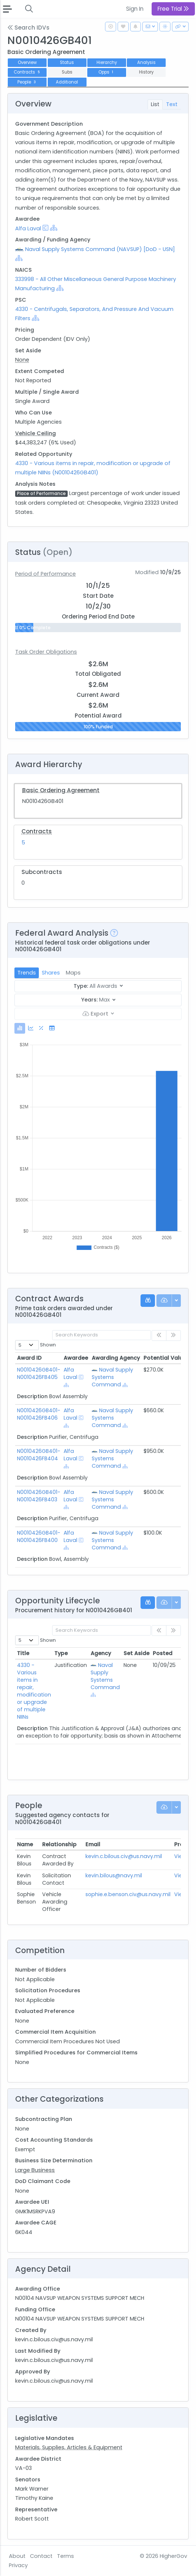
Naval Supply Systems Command (112, 1377)
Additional (67, 82)
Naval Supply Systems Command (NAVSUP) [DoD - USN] (100, 249)
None (22, 359)
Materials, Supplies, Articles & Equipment (68, 2447)
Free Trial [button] (173, 9)
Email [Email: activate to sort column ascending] (92, 1844)
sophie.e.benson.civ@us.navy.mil (127, 1894)
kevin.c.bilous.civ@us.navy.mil (123, 1856)
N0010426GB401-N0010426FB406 (38, 1414)
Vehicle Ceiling (35, 433)
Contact (41, 2556)
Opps (106, 72)
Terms (65, 2556)
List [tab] (155, 104)
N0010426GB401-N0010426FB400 (38, 1536)
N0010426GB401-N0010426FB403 (38, 1495)
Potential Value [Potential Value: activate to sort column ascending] (164, 1358)
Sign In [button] (134, 9)
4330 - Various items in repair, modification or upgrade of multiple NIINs (34, 1691)
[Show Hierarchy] (53, 227)
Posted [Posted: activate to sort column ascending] (162, 1653)
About (17, 2556)
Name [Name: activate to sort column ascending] (25, 1844)
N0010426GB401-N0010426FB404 (38, 1454)
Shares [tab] (51, 972)
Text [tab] (172, 104)
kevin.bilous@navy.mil (113, 1875)
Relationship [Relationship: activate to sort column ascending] (59, 1844)
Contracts (27, 72)
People (27, 82)
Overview (27, 62)
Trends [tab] (26, 972)
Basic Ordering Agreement (60, 790)
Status (67, 62)
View (180, 1856)
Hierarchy (107, 62)
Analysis (146, 62)
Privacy (18, 2565)
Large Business (35, 2170)
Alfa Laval (28, 228)
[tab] (19, 1028)
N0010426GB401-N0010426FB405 (38, 1373)
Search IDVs (28, 27)
